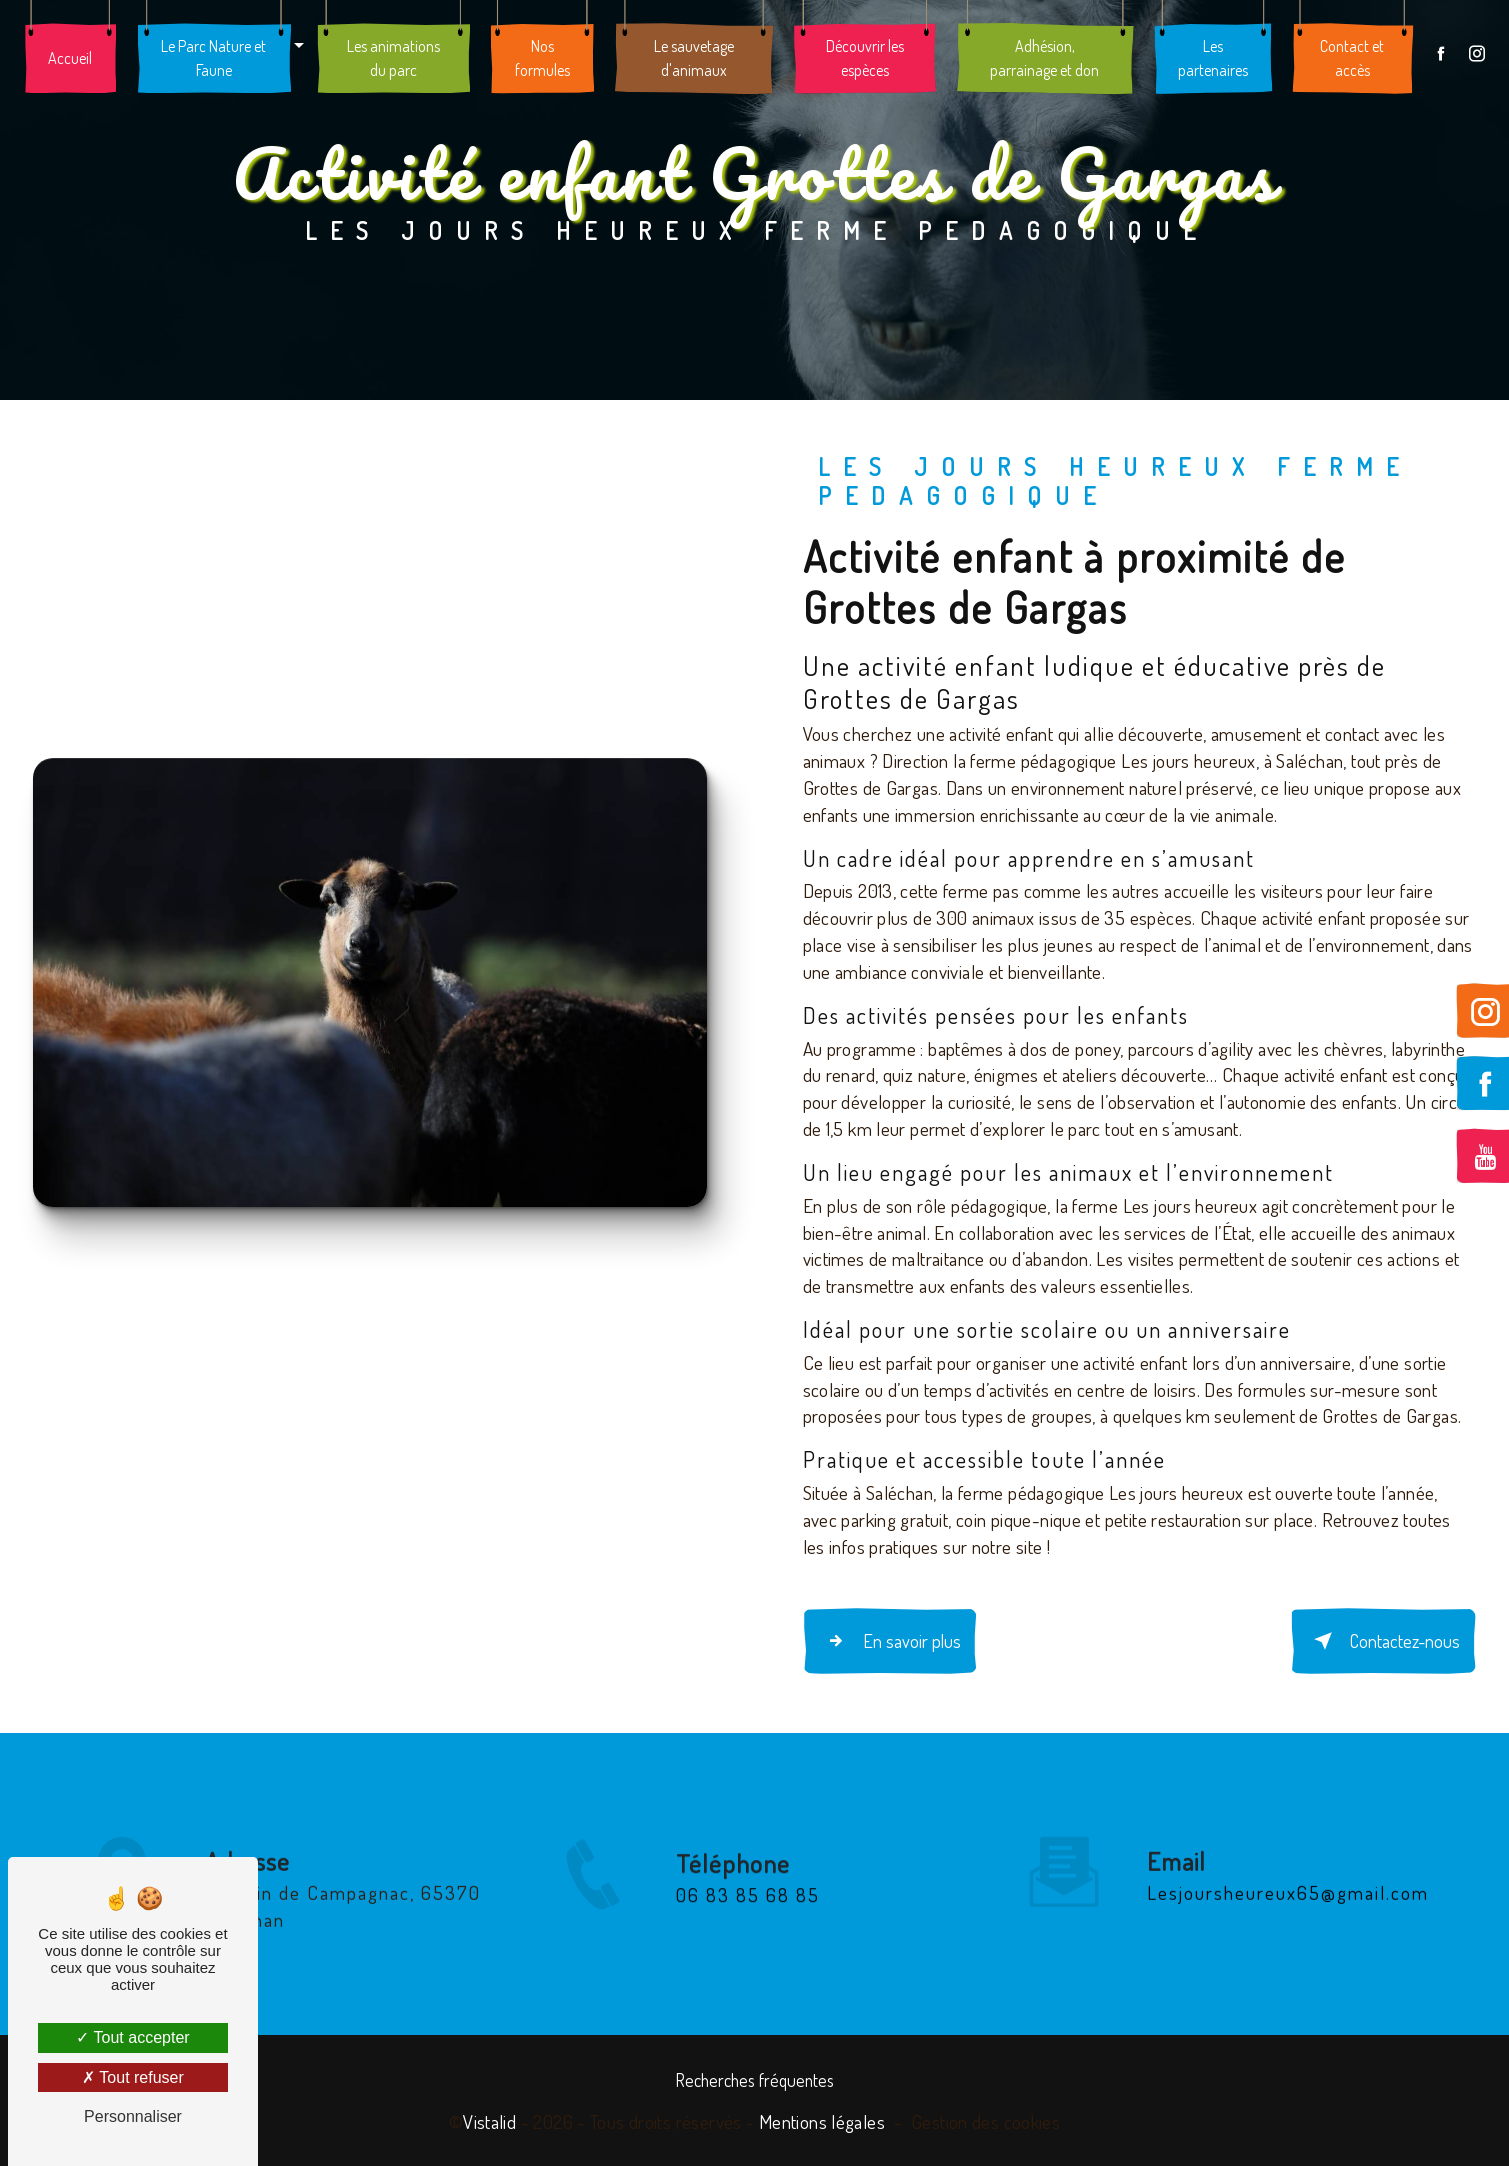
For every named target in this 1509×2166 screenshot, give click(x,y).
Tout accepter (132, 2037)
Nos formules (542, 60)
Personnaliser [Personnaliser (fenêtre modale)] (133, 2116)
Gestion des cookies (985, 2119)
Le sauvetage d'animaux (694, 60)
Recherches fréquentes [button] (755, 2078)
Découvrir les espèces (864, 60)
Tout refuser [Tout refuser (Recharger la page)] (133, 2077)
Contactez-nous (1381, 1640)
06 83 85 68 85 (748, 1914)
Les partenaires (1211, 60)
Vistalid (489, 2119)
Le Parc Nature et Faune (215, 60)
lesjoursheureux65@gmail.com (1288, 1868)
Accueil (72, 60)
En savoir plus (890, 1640)
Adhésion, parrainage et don (1043, 60)
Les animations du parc (394, 60)
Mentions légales (822, 2119)
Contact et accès (1351, 60)
